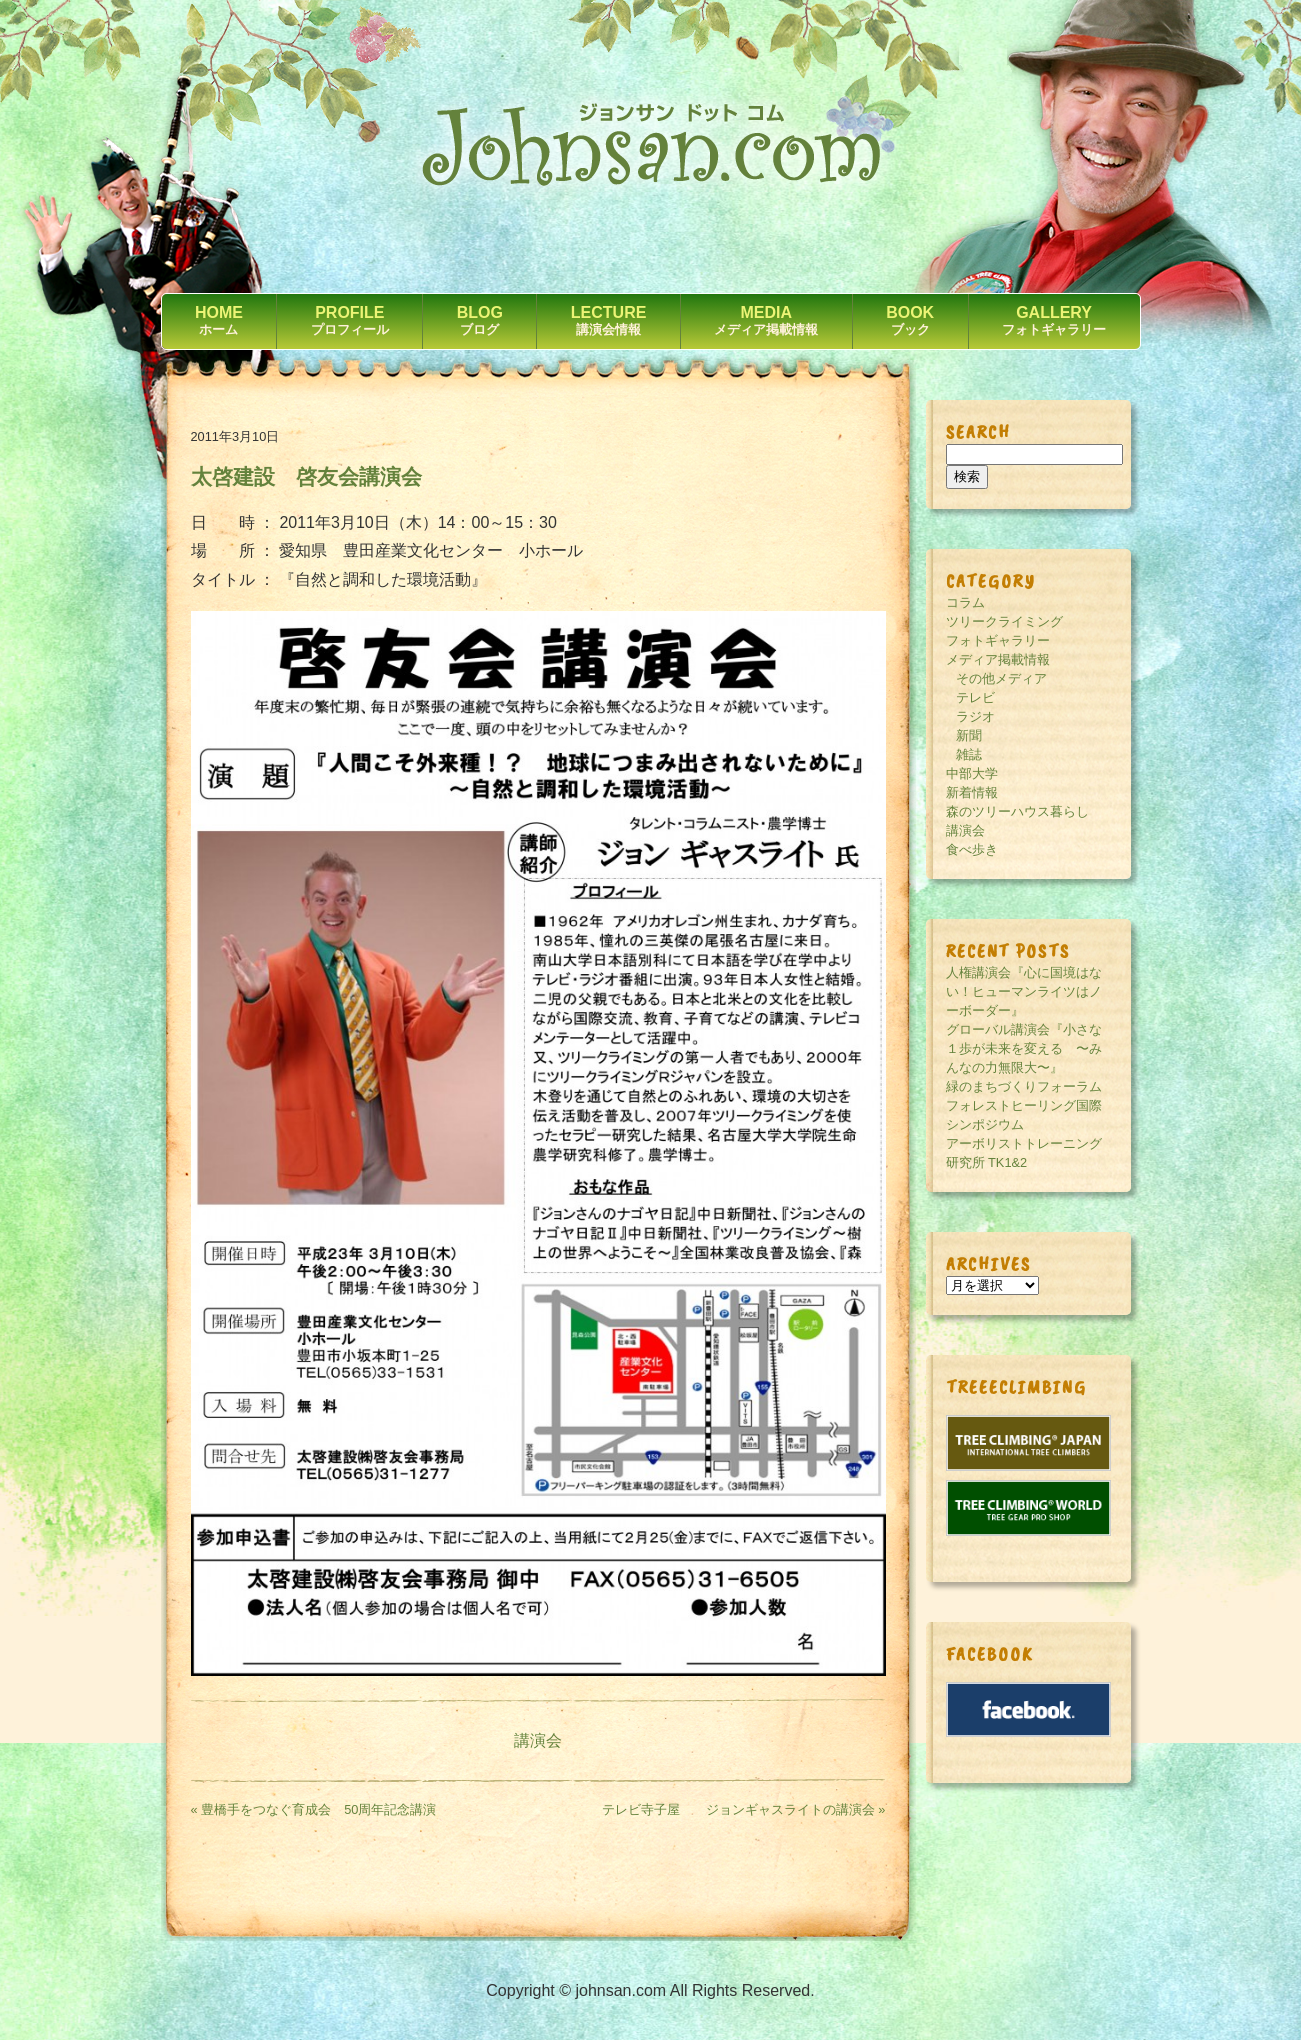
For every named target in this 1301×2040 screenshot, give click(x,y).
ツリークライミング (1004, 621)
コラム (965, 602)
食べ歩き (972, 849)
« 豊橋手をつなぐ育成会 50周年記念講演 (314, 1809)
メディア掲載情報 (998, 659)
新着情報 (972, 792)
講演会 (538, 1740)
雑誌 (969, 754)
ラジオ (975, 716)
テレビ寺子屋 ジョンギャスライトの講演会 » (744, 1809)
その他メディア (1001, 678)
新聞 (969, 735)
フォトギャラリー (998, 640)
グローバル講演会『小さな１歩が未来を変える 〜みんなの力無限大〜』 (1024, 1048)
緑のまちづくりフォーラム (1024, 1086)
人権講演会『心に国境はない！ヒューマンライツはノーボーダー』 (1024, 991)
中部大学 (972, 773)
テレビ (975, 697)
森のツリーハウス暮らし (1017, 811)
